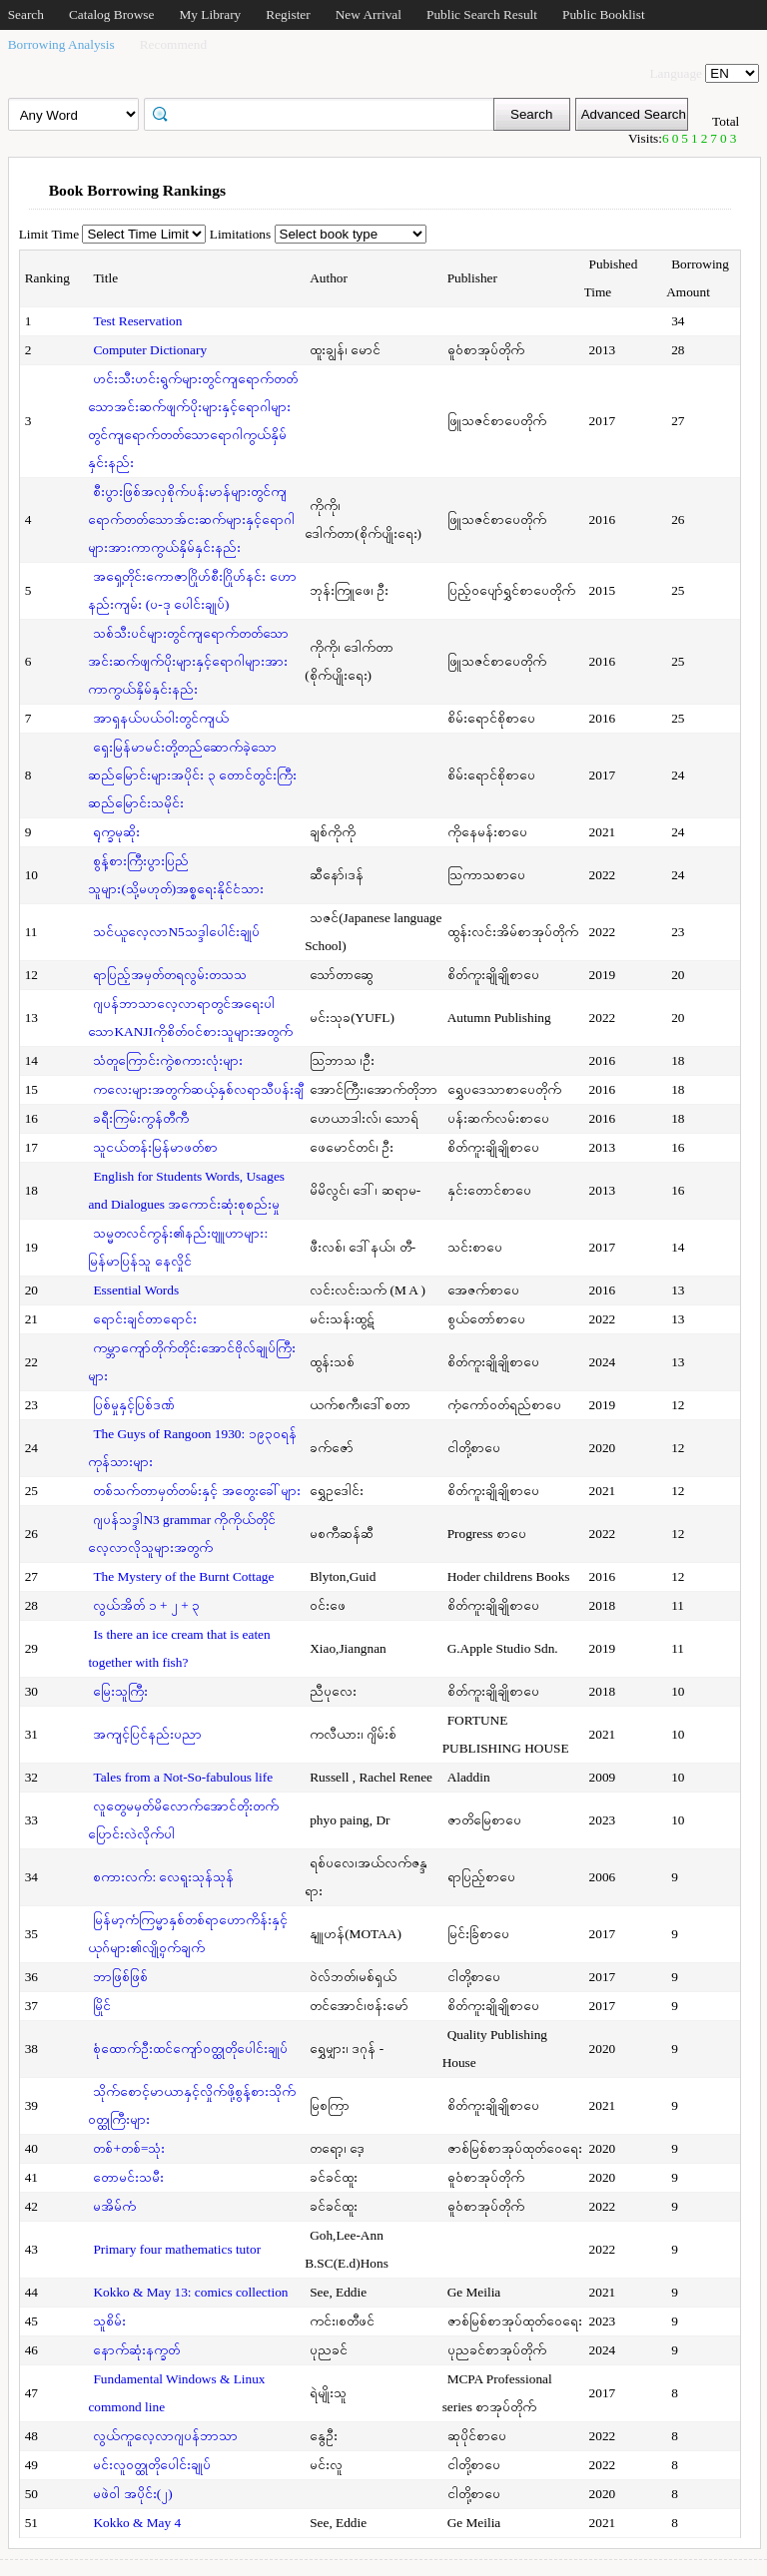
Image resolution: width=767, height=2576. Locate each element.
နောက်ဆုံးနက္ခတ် (136, 2349)
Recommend (173, 44)
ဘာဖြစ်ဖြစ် (120, 1976)
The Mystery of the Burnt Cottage (183, 1576)
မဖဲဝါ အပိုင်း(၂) (132, 2493)
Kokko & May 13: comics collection (190, 2292)
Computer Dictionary (150, 349)
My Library (210, 14)
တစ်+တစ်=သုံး (129, 2148)
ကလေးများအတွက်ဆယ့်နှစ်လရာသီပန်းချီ (198, 1089)
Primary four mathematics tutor (177, 2249)
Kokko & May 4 (137, 2522)
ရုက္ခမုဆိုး (116, 831)
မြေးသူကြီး (120, 1691)
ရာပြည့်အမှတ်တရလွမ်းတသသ (170, 974)
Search (26, 14)
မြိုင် (102, 2005)
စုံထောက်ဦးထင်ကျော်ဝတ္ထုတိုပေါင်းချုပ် (190, 2048)
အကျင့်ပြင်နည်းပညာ (147, 1734)
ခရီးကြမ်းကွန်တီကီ (141, 1118)
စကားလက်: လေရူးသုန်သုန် (163, 1876)
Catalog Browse (112, 14)
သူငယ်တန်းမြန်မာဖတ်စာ (155, 1147)
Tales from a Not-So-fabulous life (183, 1777)
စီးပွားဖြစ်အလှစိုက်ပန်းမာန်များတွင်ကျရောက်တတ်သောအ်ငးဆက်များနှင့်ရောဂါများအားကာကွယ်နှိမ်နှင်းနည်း (191, 519)
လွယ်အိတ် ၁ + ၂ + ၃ (146, 1605)
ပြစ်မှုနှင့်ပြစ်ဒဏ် (134, 1404)
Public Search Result (481, 14)
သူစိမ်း (109, 2321)
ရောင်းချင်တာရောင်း (145, 1318)
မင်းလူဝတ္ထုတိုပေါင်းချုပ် (152, 2464)
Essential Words (136, 1290)
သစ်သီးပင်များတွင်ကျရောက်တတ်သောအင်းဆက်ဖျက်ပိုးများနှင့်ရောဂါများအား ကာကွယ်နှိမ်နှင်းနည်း (188, 661)
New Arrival (368, 14)
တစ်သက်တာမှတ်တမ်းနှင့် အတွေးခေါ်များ (196, 1490)
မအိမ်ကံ (114, 2206)
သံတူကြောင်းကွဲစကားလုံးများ (168, 1060)
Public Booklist (603, 14)
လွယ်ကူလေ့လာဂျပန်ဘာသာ (165, 2435)
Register (288, 14)
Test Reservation (137, 320)
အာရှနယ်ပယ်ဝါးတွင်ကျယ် (161, 718)
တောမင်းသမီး (128, 2177)
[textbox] (325, 113)
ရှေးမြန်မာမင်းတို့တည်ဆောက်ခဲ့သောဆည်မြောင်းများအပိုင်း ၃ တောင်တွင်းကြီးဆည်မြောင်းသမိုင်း (192, 775)
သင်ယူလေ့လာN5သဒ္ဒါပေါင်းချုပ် (176, 931)
